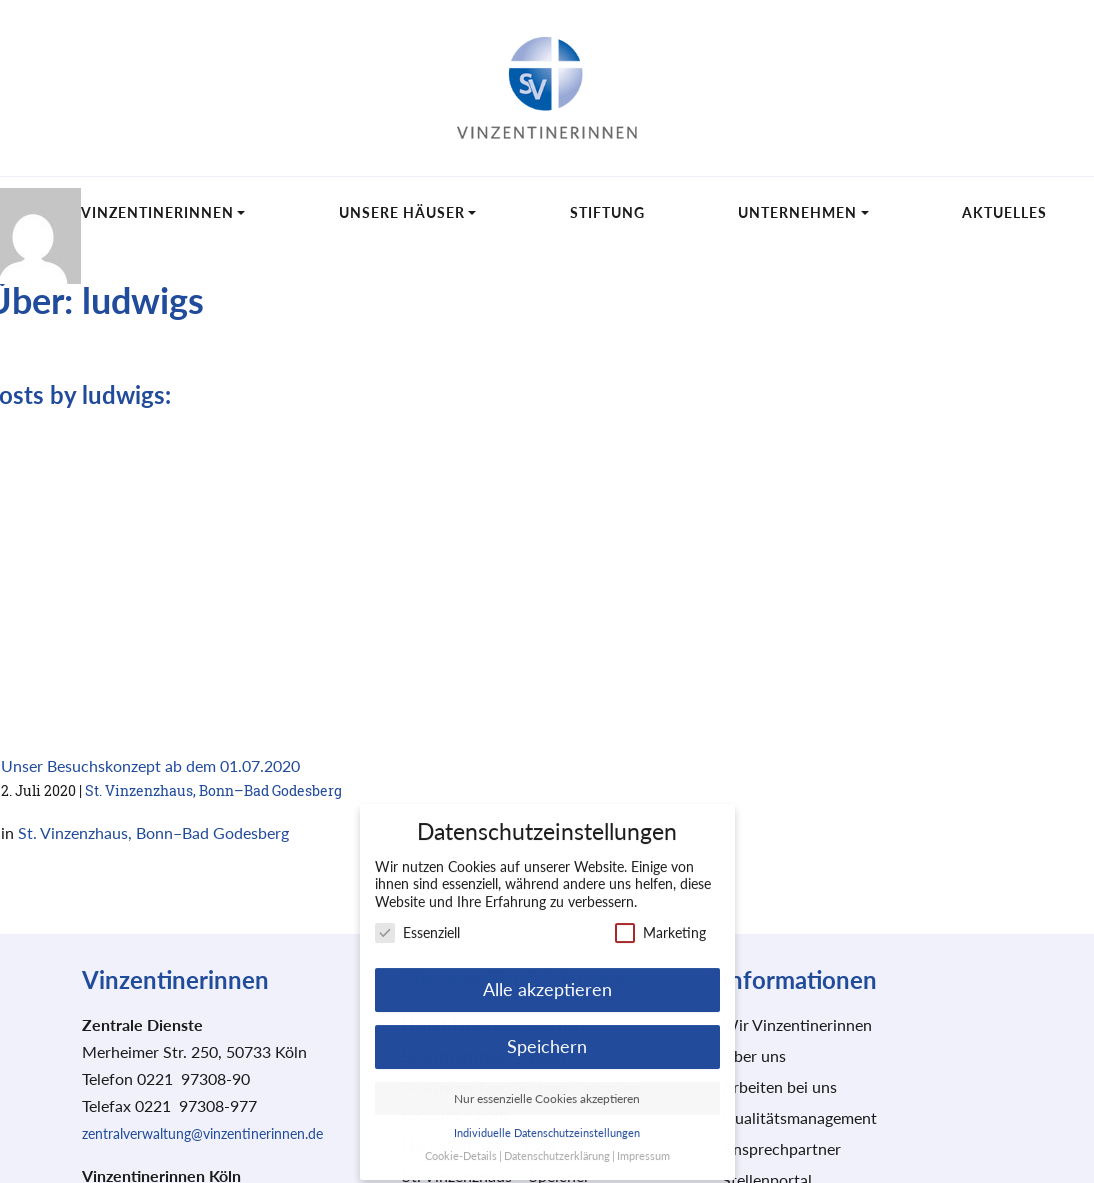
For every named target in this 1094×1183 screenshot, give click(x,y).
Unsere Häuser (402, 212)
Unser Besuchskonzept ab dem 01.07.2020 (150, 765)
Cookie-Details (461, 1144)
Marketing (660, 920)
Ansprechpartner (781, 1148)
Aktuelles (1004, 212)
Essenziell (417, 920)
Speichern (547, 1034)
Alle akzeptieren (547, 977)
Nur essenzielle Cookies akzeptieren (547, 1086)
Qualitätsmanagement (799, 1117)
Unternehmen (797, 212)
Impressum (643, 1144)
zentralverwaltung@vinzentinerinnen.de (202, 1133)
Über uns (754, 1055)
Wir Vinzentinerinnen (140, 212)
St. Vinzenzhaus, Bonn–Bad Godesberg (213, 790)
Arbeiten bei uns (779, 1086)
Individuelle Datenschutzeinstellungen (547, 1121)
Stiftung (607, 212)
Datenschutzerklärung (557, 1144)
